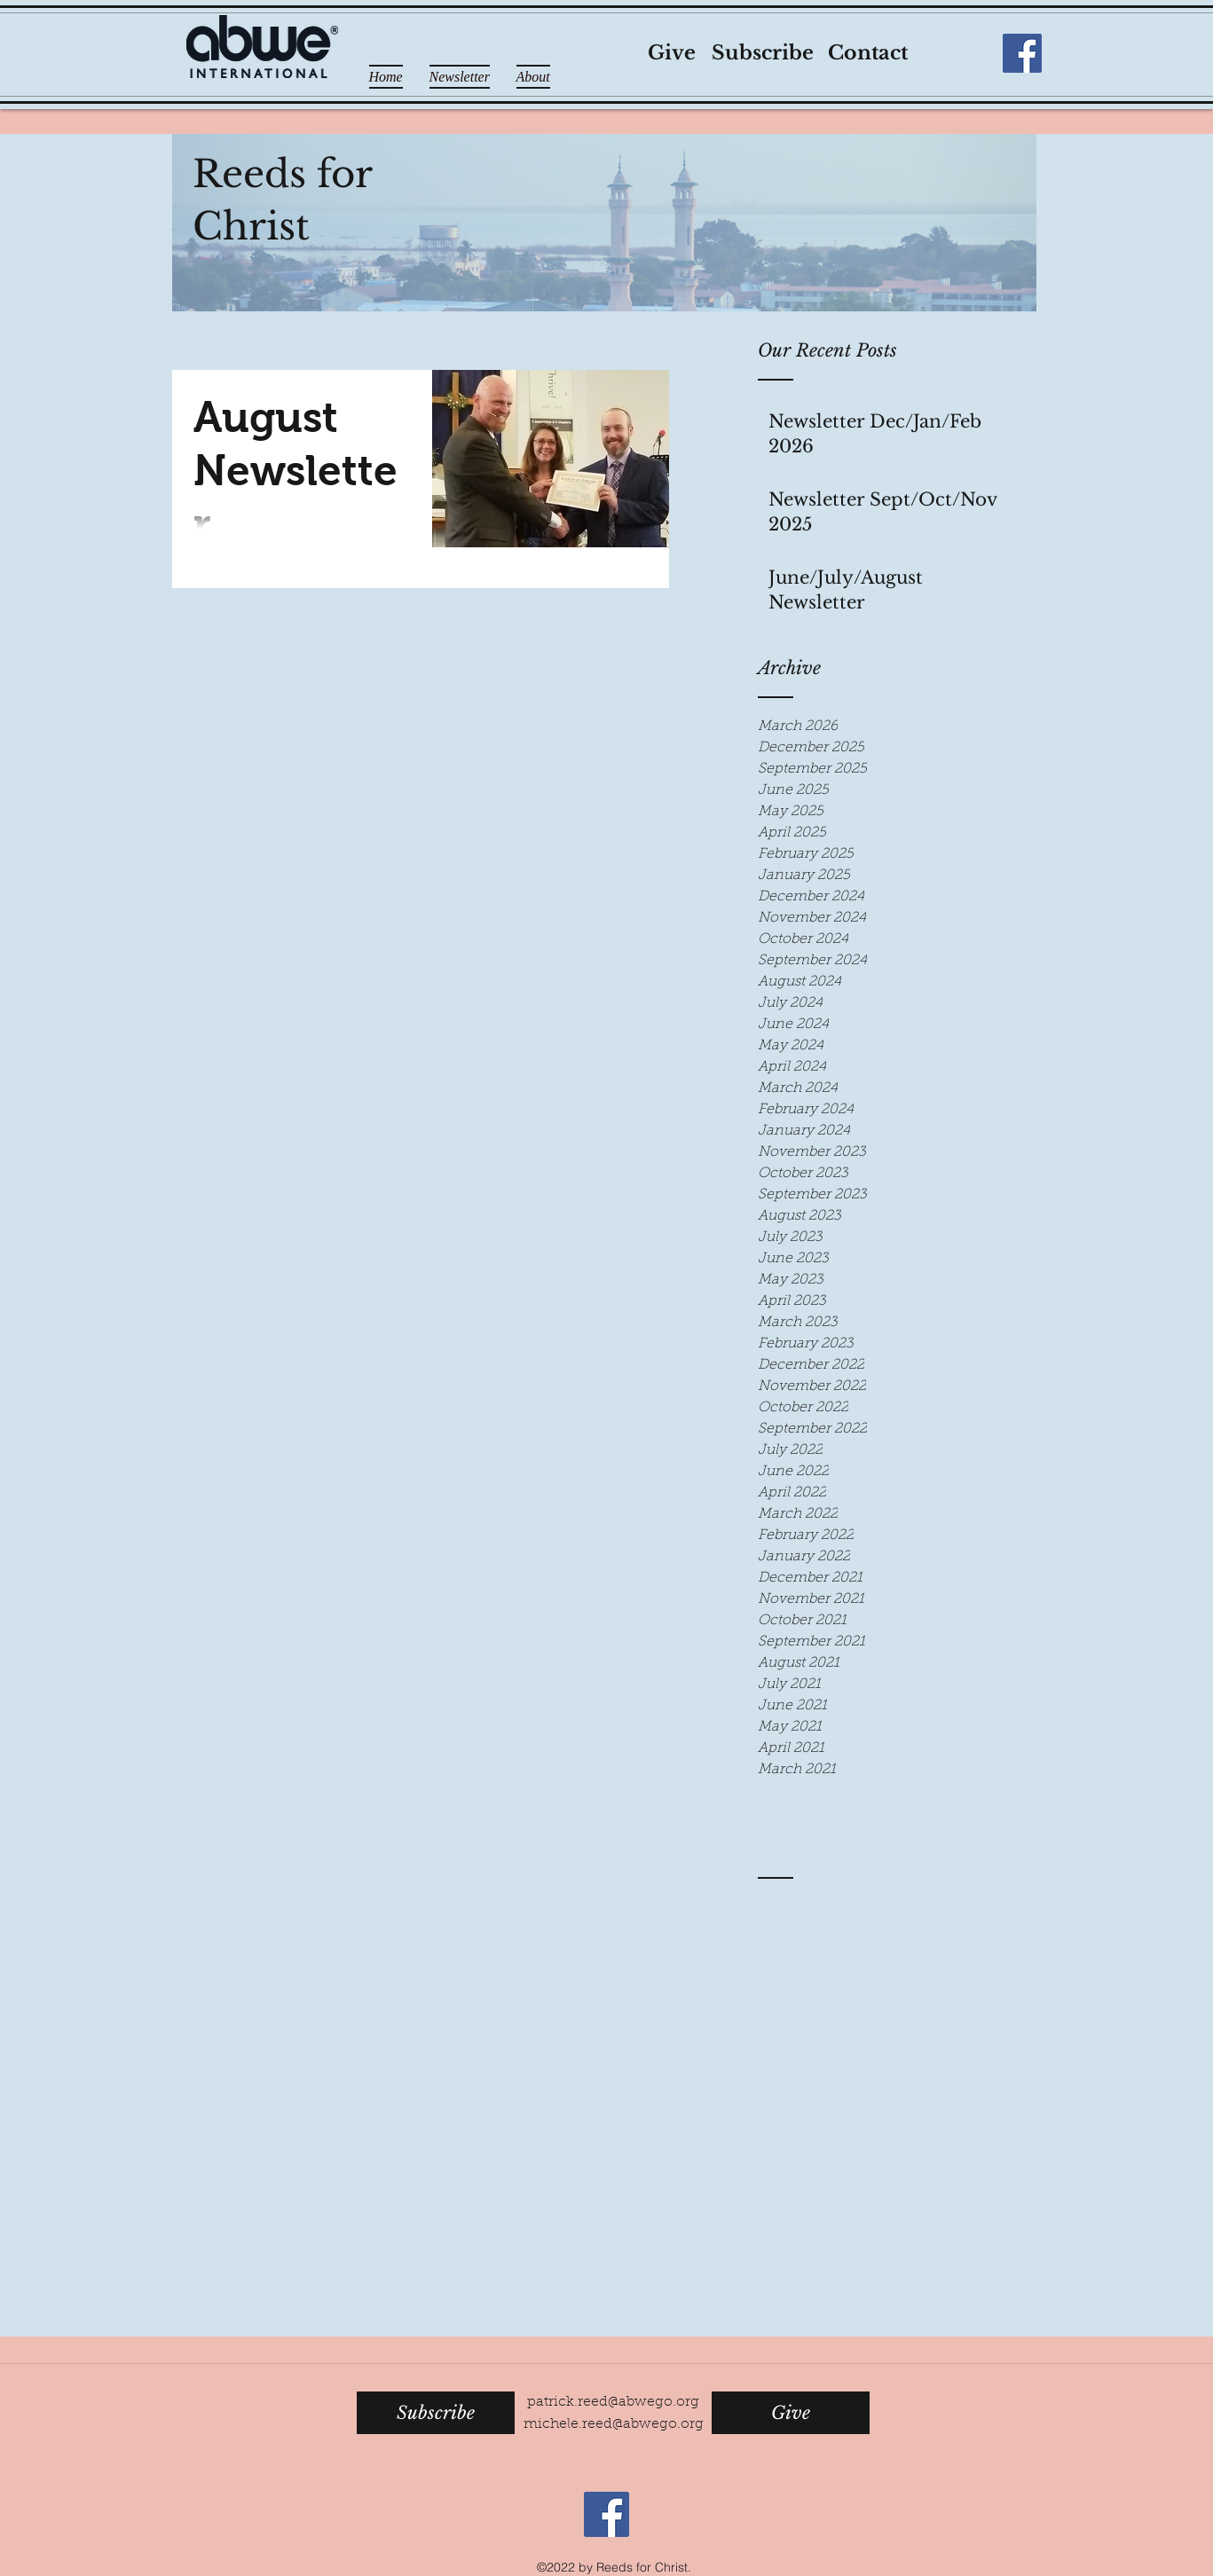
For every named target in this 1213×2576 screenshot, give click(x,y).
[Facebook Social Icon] (1022, 53)
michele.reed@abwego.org (614, 2424)
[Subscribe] (763, 53)
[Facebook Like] (965, 53)
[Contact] (867, 53)
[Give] (672, 53)
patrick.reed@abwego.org (613, 2402)
